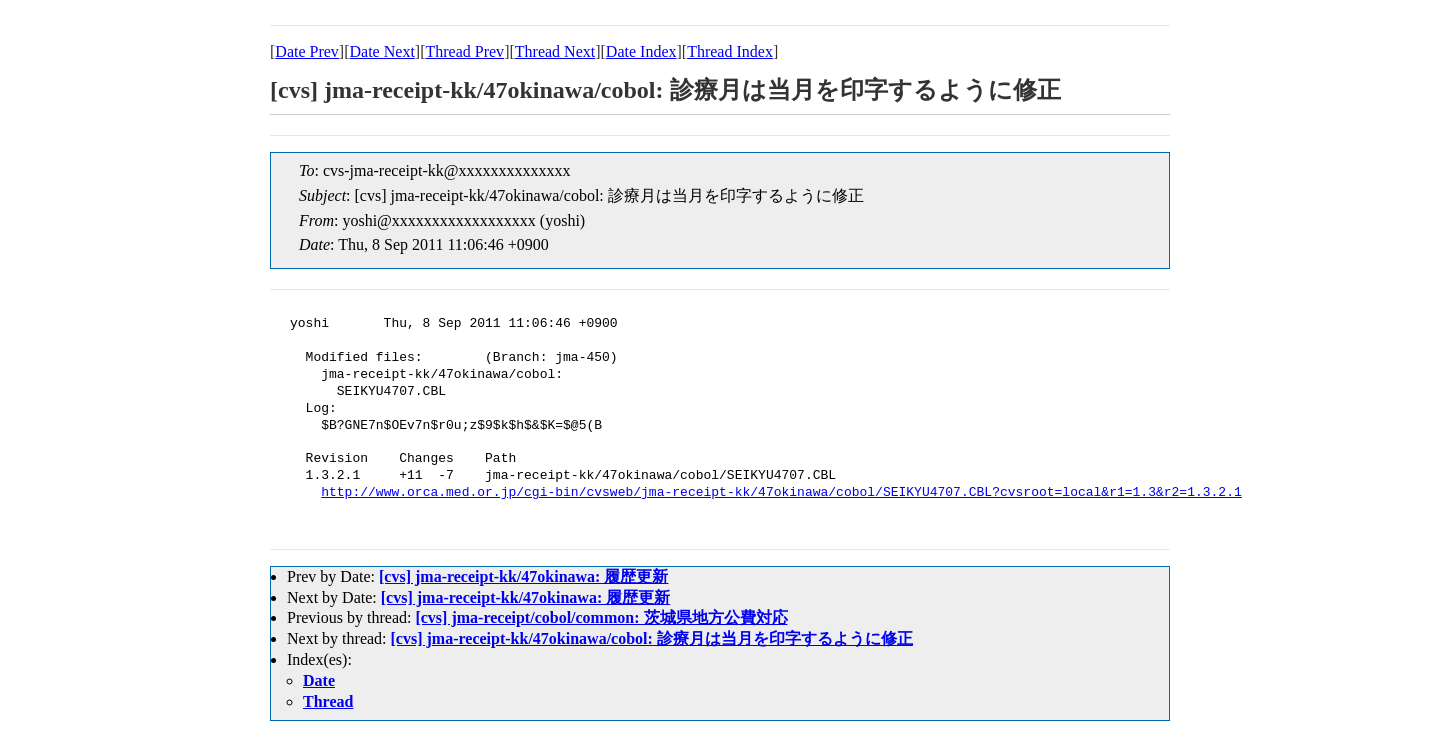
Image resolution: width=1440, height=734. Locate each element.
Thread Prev (464, 51)
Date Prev (307, 51)
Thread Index (730, 51)
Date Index (641, 51)
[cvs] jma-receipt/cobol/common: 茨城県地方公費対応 (601, 617)
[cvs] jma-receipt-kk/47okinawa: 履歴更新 (523, 576)
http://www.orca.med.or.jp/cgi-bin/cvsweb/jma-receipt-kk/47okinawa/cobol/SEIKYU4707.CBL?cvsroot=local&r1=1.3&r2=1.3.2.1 (781, 493)
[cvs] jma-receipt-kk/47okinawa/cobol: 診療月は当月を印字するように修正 (652, 638)
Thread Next (555, 51)
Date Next (382, 51)
